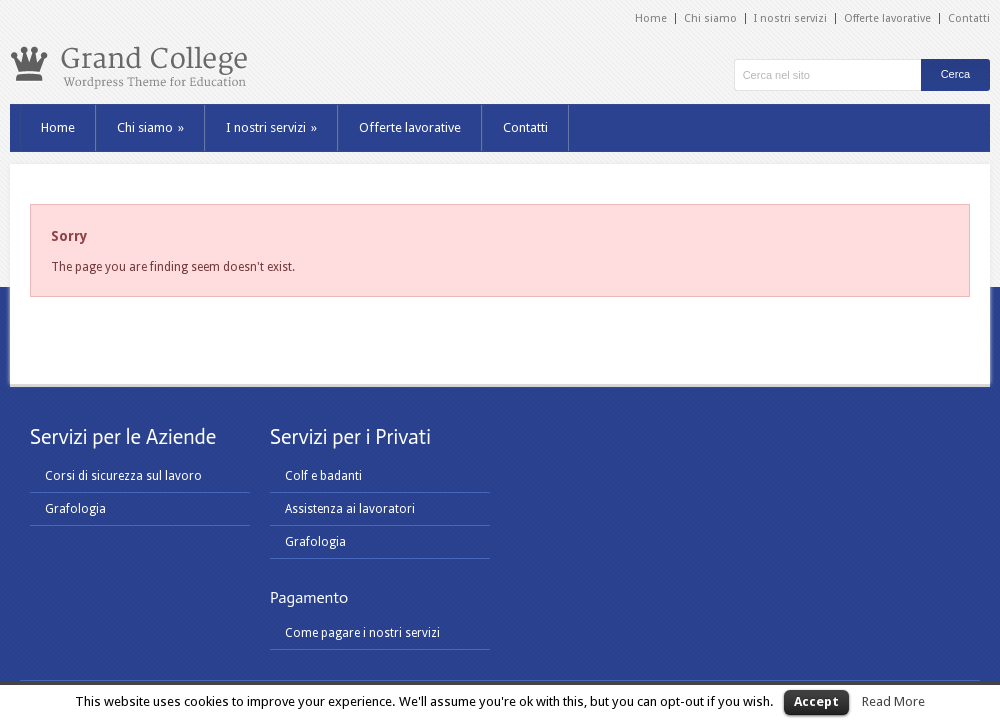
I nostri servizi (790, 18)
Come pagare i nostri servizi (362, 633)
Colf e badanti (323, 476)
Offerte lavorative (887, 18)
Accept (816, 701)
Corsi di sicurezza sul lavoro (123, 476)
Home (651, 18)
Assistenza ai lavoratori (350, 509)
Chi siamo (710, 18)
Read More (893, 701)
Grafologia (75, 509)
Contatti (969, 18)
